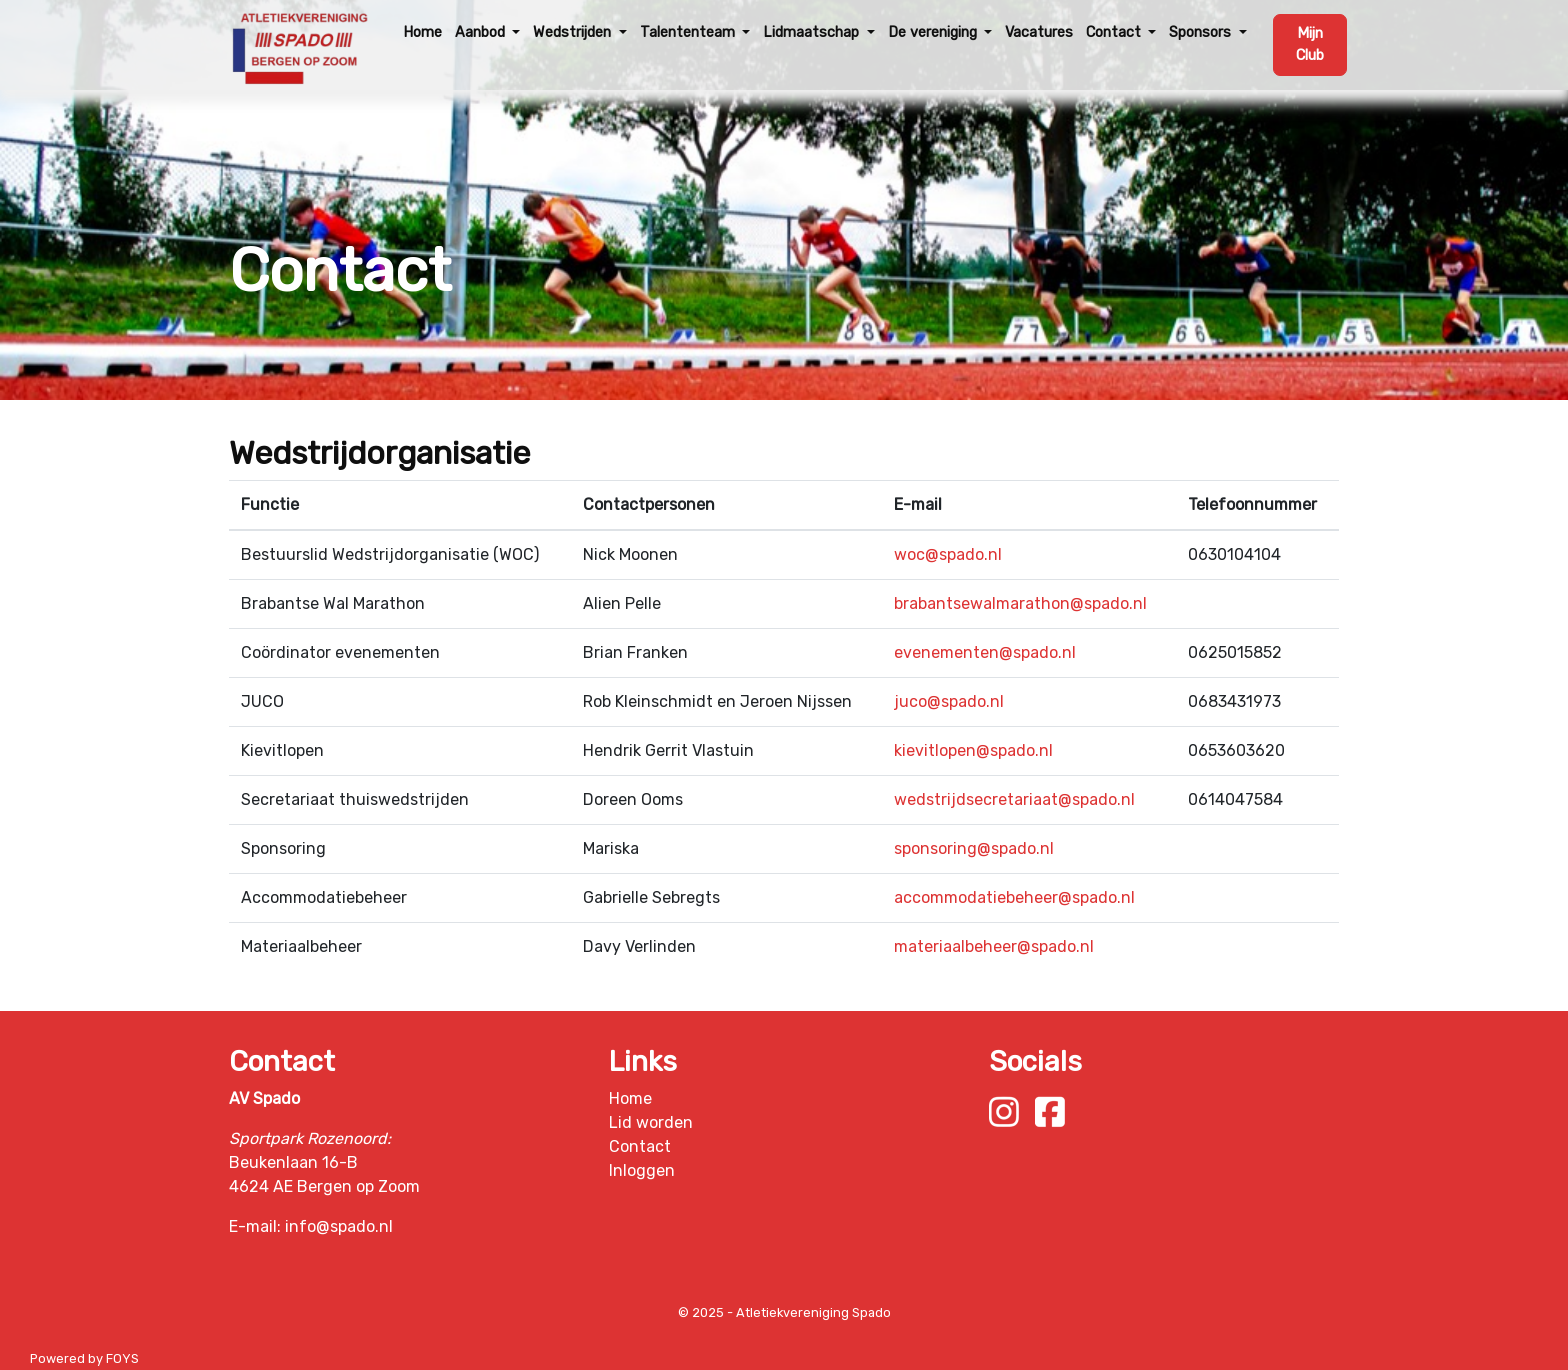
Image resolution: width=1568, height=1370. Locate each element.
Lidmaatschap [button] (813, 32)
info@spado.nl (339, 1226)
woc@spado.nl (948, 554)
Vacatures (1039, 32)
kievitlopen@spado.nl (973, 750)
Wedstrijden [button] (574, 32)
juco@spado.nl (949, 701)
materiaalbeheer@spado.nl (994, 946)
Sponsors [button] (1202, 32)
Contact (640, 1146)
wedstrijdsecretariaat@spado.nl (1014, 799)
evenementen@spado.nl (985, 652)
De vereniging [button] (934, 32)
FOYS (122, 1358)
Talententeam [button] (689, 32)
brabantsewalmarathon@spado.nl (1020, 603)
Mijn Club (1310, 44)
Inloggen (642, 1170)
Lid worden (651, 1122)
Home (422, 32)
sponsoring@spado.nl (974, 848)
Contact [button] (1115, 32)
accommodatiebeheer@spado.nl (1014, 897)
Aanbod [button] (482, 32)
